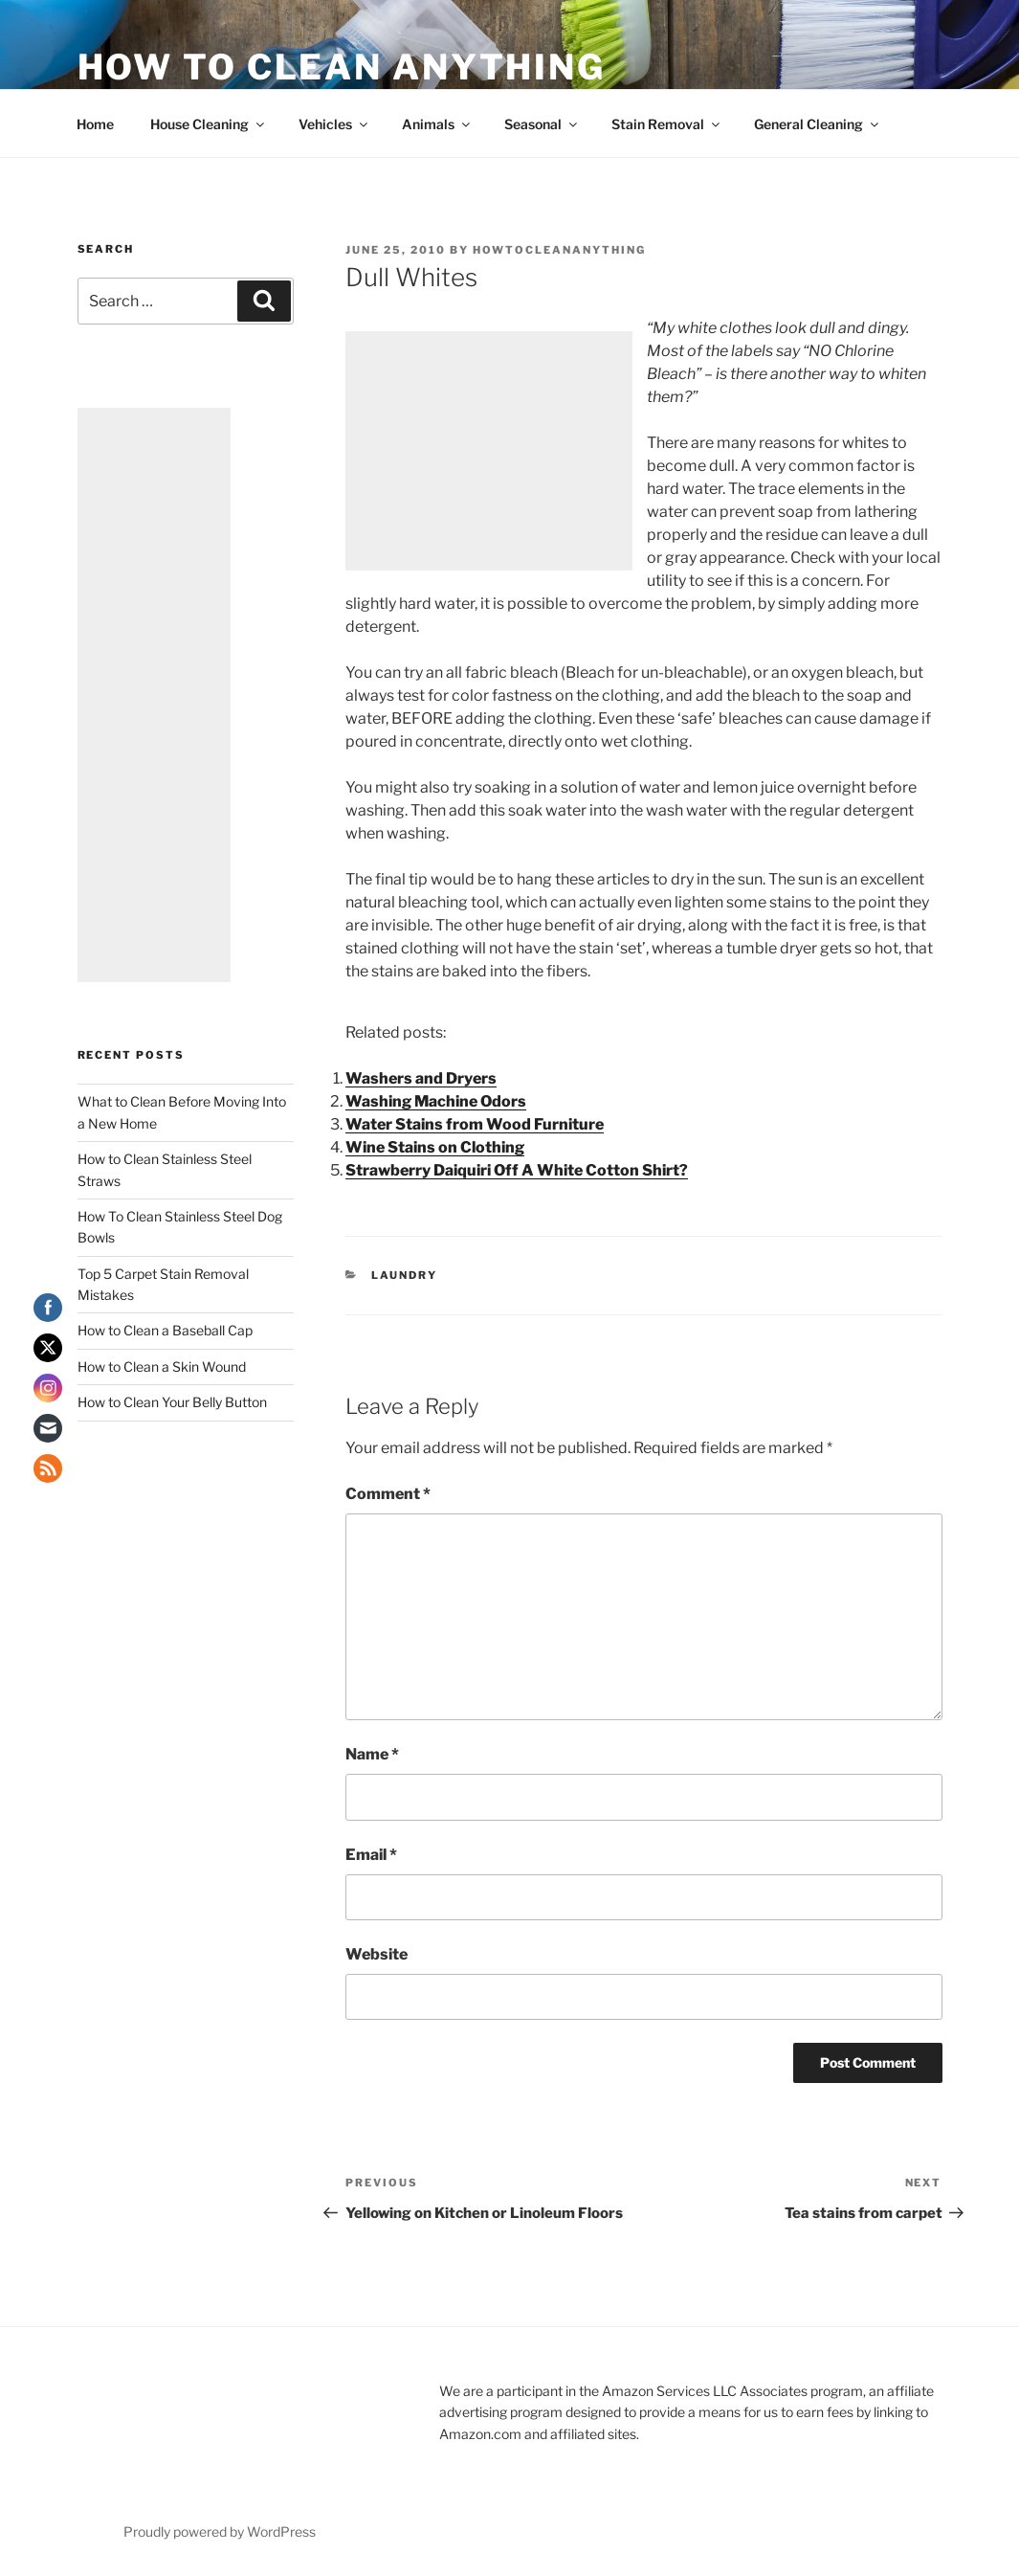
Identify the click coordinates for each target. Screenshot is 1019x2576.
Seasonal (542, 124)
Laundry (404, 1275)
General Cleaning (817, 124)
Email (371, 1855)
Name (372, 1754)
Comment (388, 1494)
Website (376, 1954)
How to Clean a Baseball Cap (165, 1330)
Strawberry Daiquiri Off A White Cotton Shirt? (516, 1170)
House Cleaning (208, 124)
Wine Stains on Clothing (434, 1147)
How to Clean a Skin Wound (162, 1366)
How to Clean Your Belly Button (172, 1402)
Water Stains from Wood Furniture (474, 1124)
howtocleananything (559, 250)
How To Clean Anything (342, 67)
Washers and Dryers (421, 1078)
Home (95, 124)
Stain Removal (666, 124)
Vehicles (334, 124)
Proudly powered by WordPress (219, 2531)
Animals (437, 124)
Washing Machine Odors (435, 1101)
